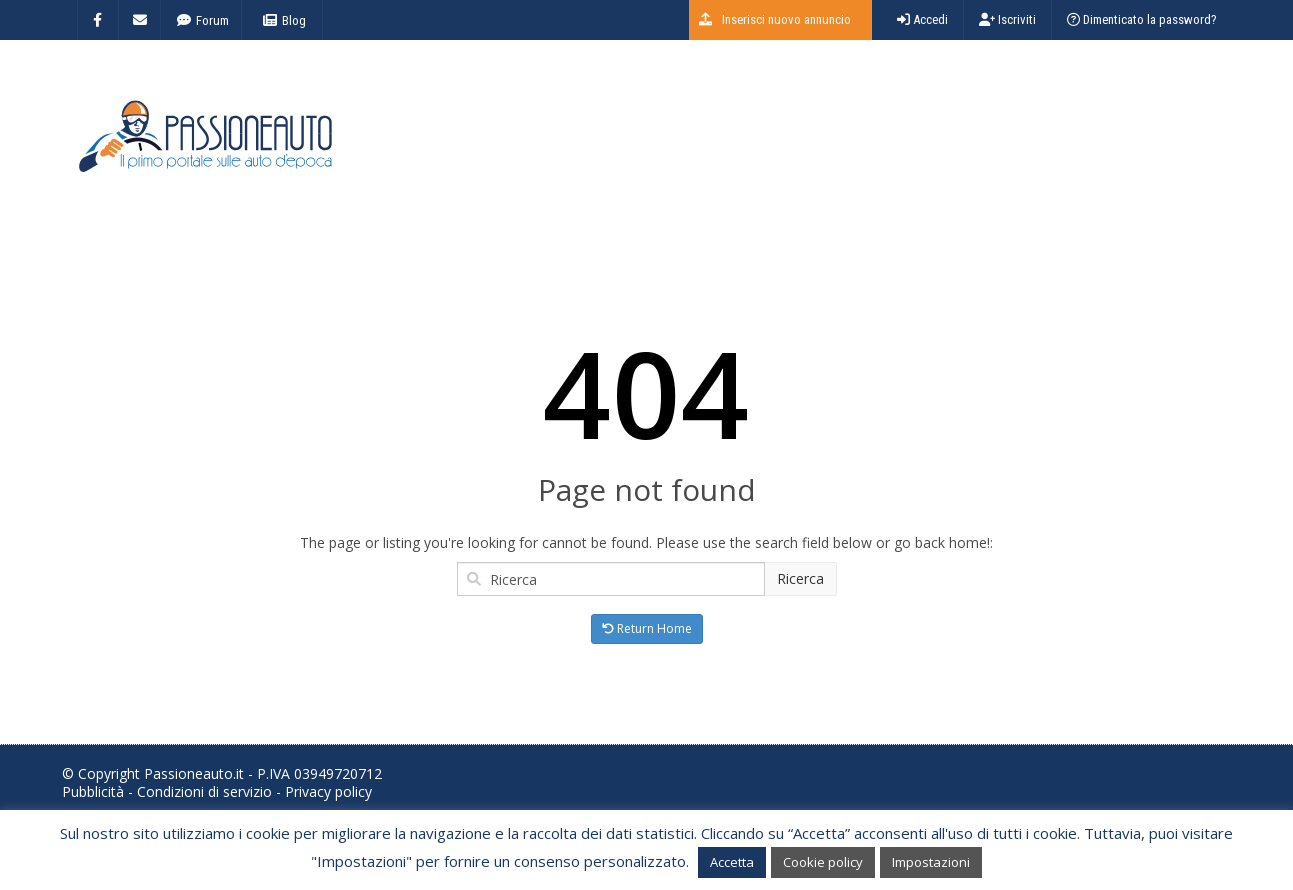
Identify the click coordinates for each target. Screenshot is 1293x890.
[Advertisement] (868, 145)
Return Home (647, 628)
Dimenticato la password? (1142, 19)
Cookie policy (823, 862)
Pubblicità (93, 791)
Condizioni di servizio (204, 791)
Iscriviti (1007, 19)
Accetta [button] (732, 862)
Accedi (922, 19)
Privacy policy (328, 791)
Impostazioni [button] (931, 862)
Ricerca (800, 578)
